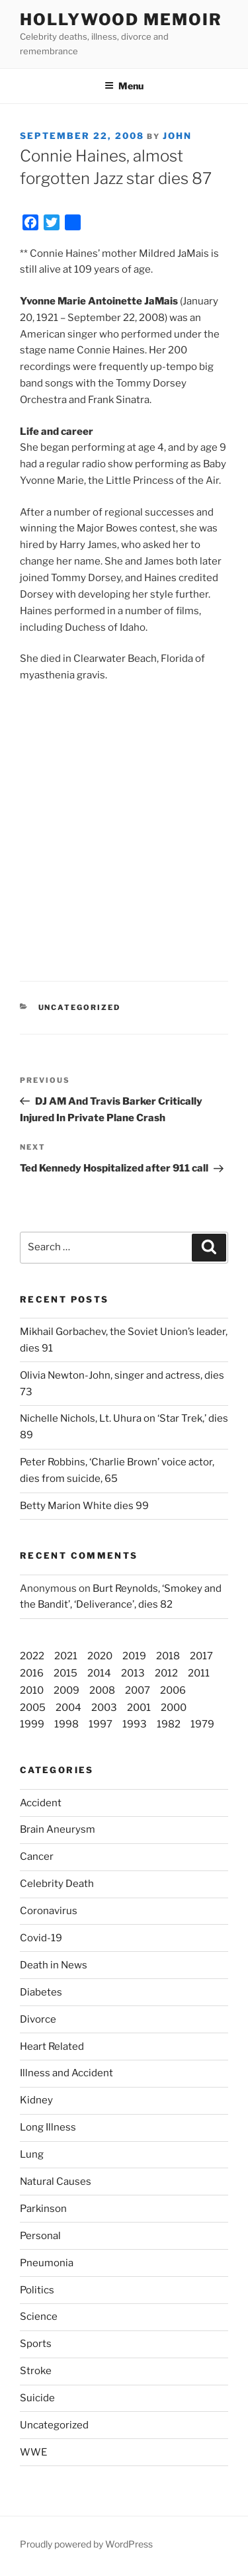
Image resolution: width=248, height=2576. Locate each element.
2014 (99, 1673)
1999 (32, 1724)
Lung (32, 2154)
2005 (33, 1708)
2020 (99, 1656)
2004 (68, 1708)
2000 (173, 1708)
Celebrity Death (57, 1884)
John (177, 135)
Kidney (36, 2100)
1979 (202, 1724)
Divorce (38, 2019)
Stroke (36, 2371)
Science (39, 2317)
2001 (139, 1708)
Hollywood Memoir (121, 19)
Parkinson (43, 2209)
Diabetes (41, 1992)
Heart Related (52, 2046)
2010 (32, 1690)
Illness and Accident (66, 2073)
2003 (104, 1708)
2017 (201, 1656)
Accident (41, 1803)
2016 (32, 1673)
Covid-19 (41, 1938)
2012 (166, 1673)
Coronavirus (48, 1911)
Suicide (37, 2398)
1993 (134, 1724)
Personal (40, 2236)
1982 (169, 1724)
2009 (66, 1690)
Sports (36, 2344)
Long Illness (48, 2127)
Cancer (37, 1857)
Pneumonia (46, 2263)
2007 (137, 1690)
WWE (33, 2452)
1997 (100, 1724)
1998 (66, 1724)
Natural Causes (55, 2181)
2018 (168, 1656)
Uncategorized (54, 2425)
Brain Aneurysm (57, 1829)
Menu (124, 85)
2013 (133, 1673)
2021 (65, 1656)
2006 (173, 1690)
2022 (32, 1656)
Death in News (53, 1965)
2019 (134, 1656)
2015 (65, 1673)
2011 (199, 1673)
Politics (37, 2290)
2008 (102, 1690)
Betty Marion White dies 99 (84, 1506)
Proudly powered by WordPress (86, 2544)
